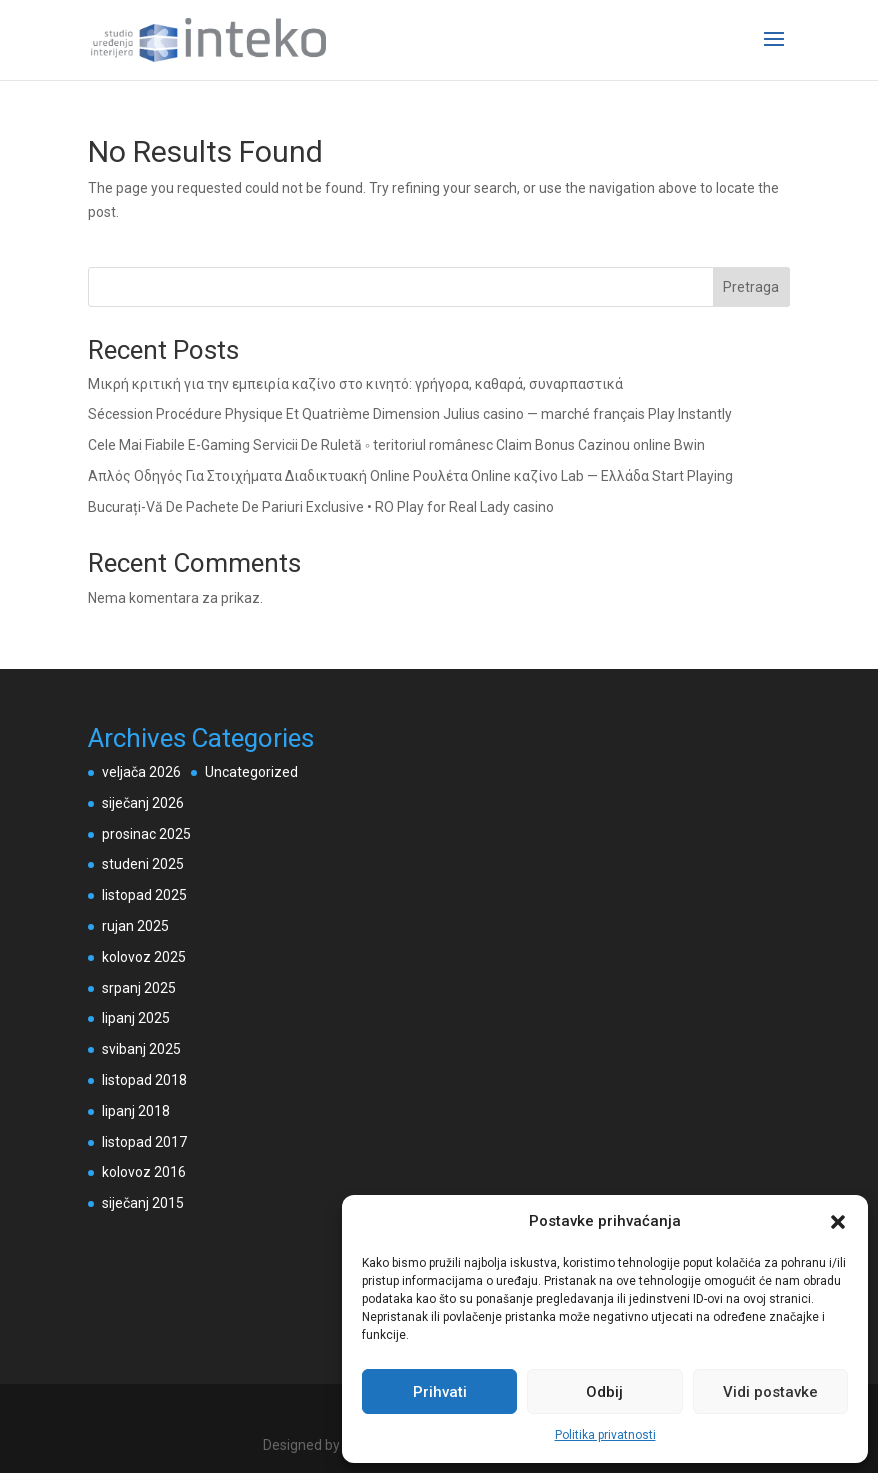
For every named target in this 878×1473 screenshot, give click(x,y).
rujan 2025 (135, 926)
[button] (838, 1222)
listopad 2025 (144, 895)
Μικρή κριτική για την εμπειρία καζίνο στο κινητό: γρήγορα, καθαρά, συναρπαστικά (355, 384)
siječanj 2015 (143, 1203)
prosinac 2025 (146, 834)
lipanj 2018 (136, 1111)
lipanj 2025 (136, 1018)
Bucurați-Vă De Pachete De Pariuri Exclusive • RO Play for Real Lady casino (321, 507)
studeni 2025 (143, 864)
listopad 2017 (144, 1142)
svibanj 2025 (141, 1049)
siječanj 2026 (143, 803)
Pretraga (751, 287)
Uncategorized (251, 772)
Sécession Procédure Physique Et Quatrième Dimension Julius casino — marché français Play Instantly (410, 414)
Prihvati (440, 1392)
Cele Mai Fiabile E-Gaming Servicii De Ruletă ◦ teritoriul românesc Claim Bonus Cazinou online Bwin (396, 445)
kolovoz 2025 (144, 957)
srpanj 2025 (139, 988)
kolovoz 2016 (144, 1172)
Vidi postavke (770, 1392)
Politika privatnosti (605, 1435)
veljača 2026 (141, 772)
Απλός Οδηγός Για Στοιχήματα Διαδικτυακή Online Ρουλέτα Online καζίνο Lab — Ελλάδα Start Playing (410, 476)
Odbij (604, 1392)
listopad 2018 (144, 1080)
